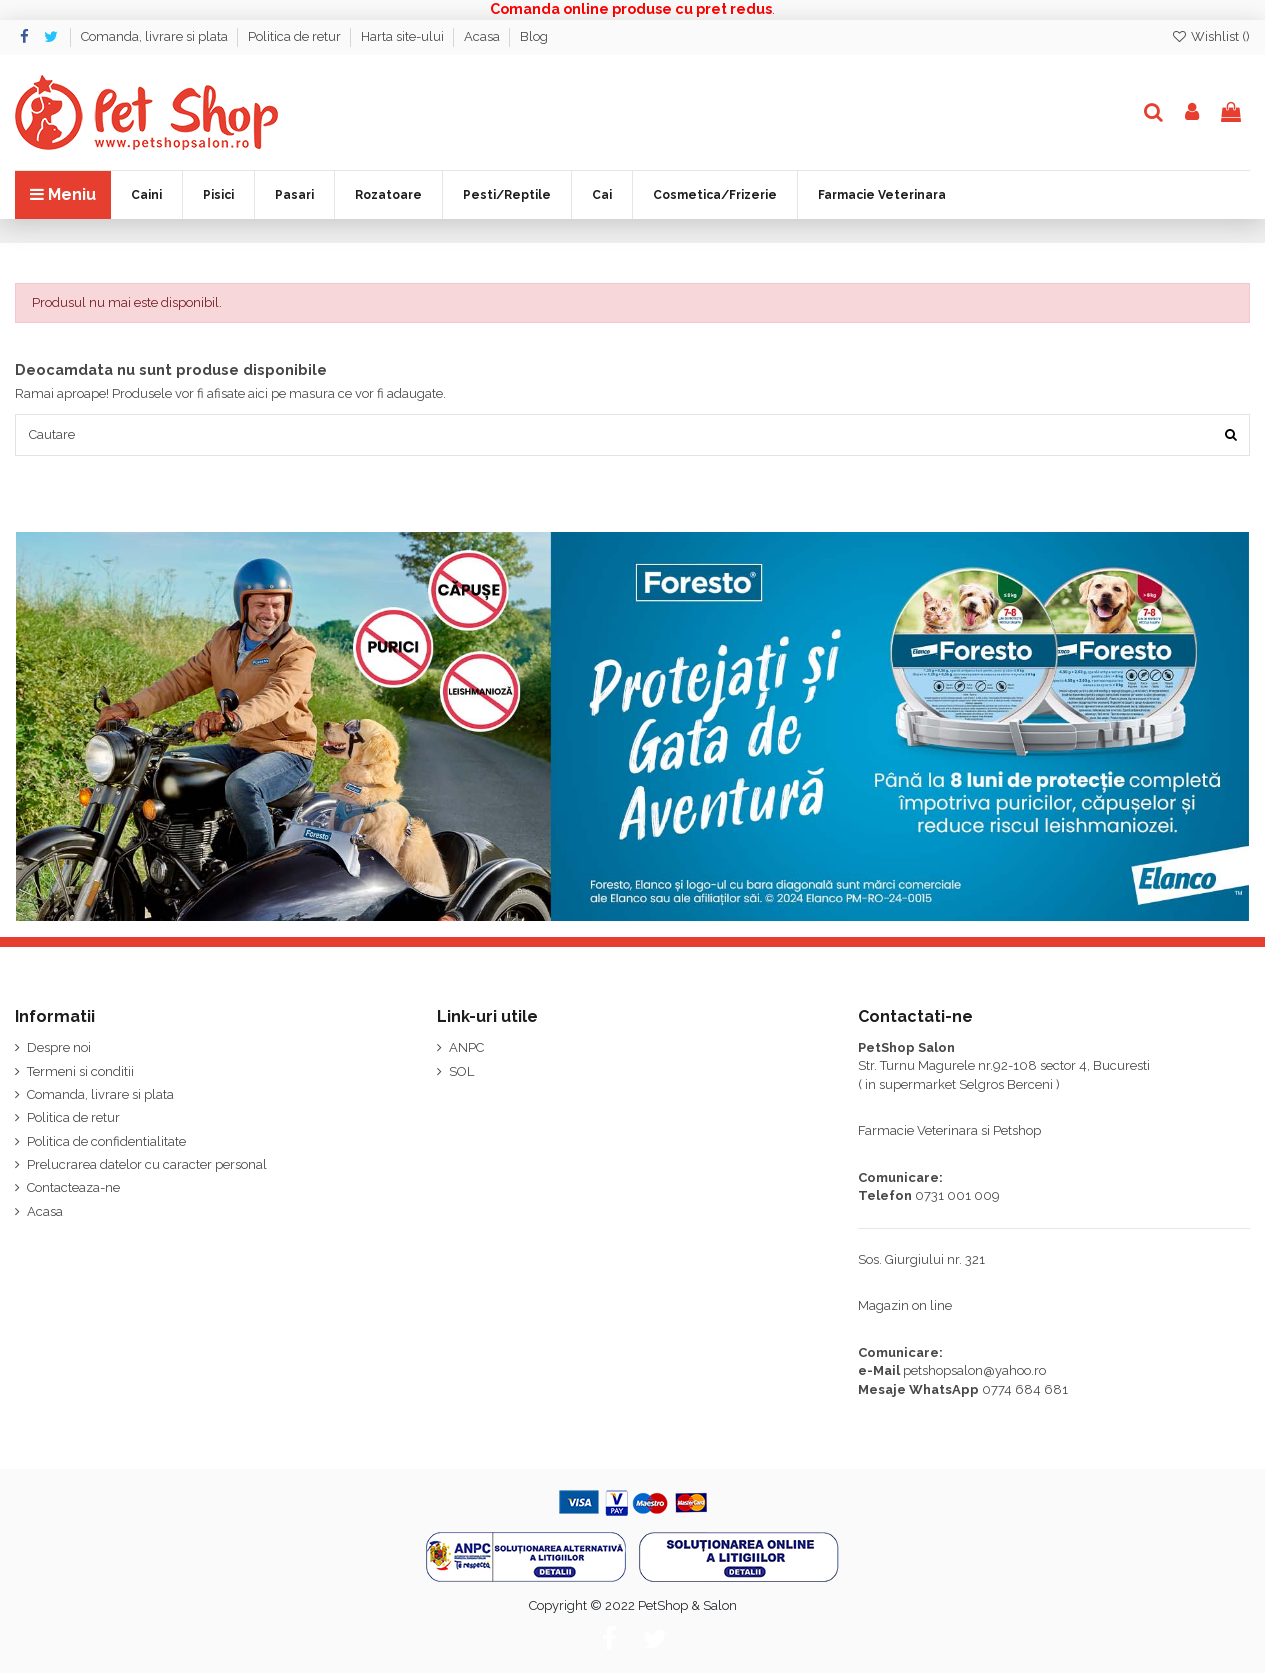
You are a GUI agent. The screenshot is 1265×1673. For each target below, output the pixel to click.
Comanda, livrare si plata (156, 36)
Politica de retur (296, 36)
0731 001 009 (957, 1196)
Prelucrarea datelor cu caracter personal (147, 1165)
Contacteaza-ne (73, 1188)
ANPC (466, 1048)
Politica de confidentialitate (106, 1141)
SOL (461, 1071)
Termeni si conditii (80, 1071)
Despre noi (59, 1048)
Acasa (483, 36)
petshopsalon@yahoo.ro (974, 1371)
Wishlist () (1210, 36)
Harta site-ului (404, 36)
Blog (534, 36)
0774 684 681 (1025, 1389)
